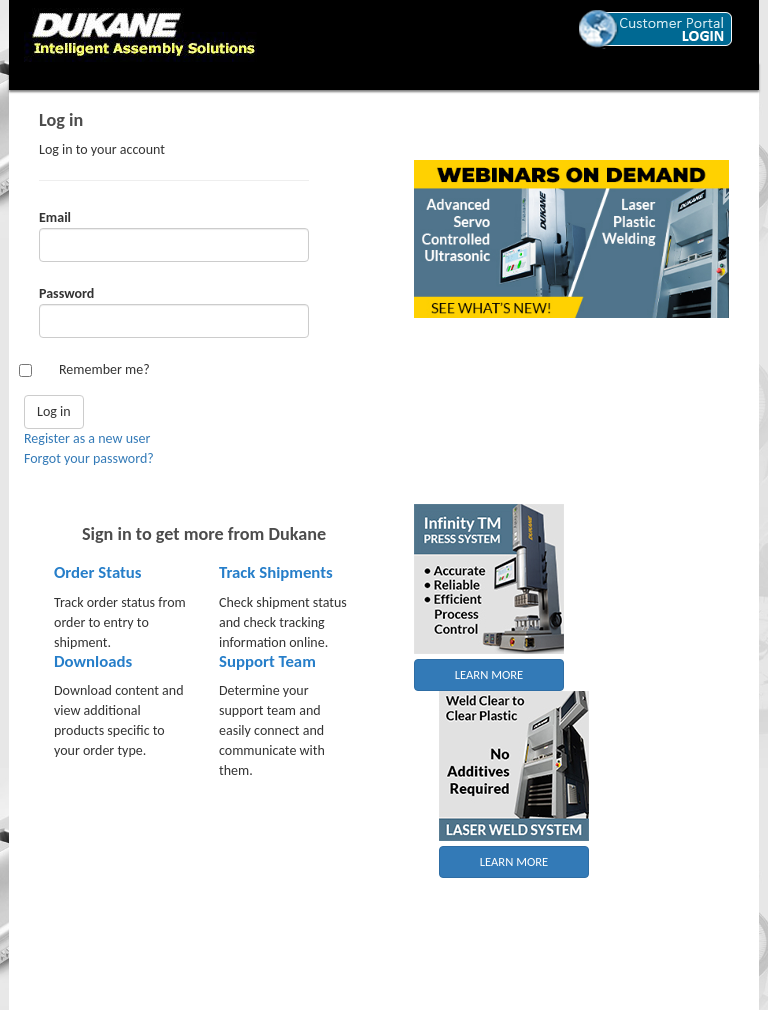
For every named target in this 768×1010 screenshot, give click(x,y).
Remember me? (104, 369)
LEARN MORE (489, 674)
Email (55, 217)
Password (66, 293)
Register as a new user (87, 438)
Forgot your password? (89, 458)
